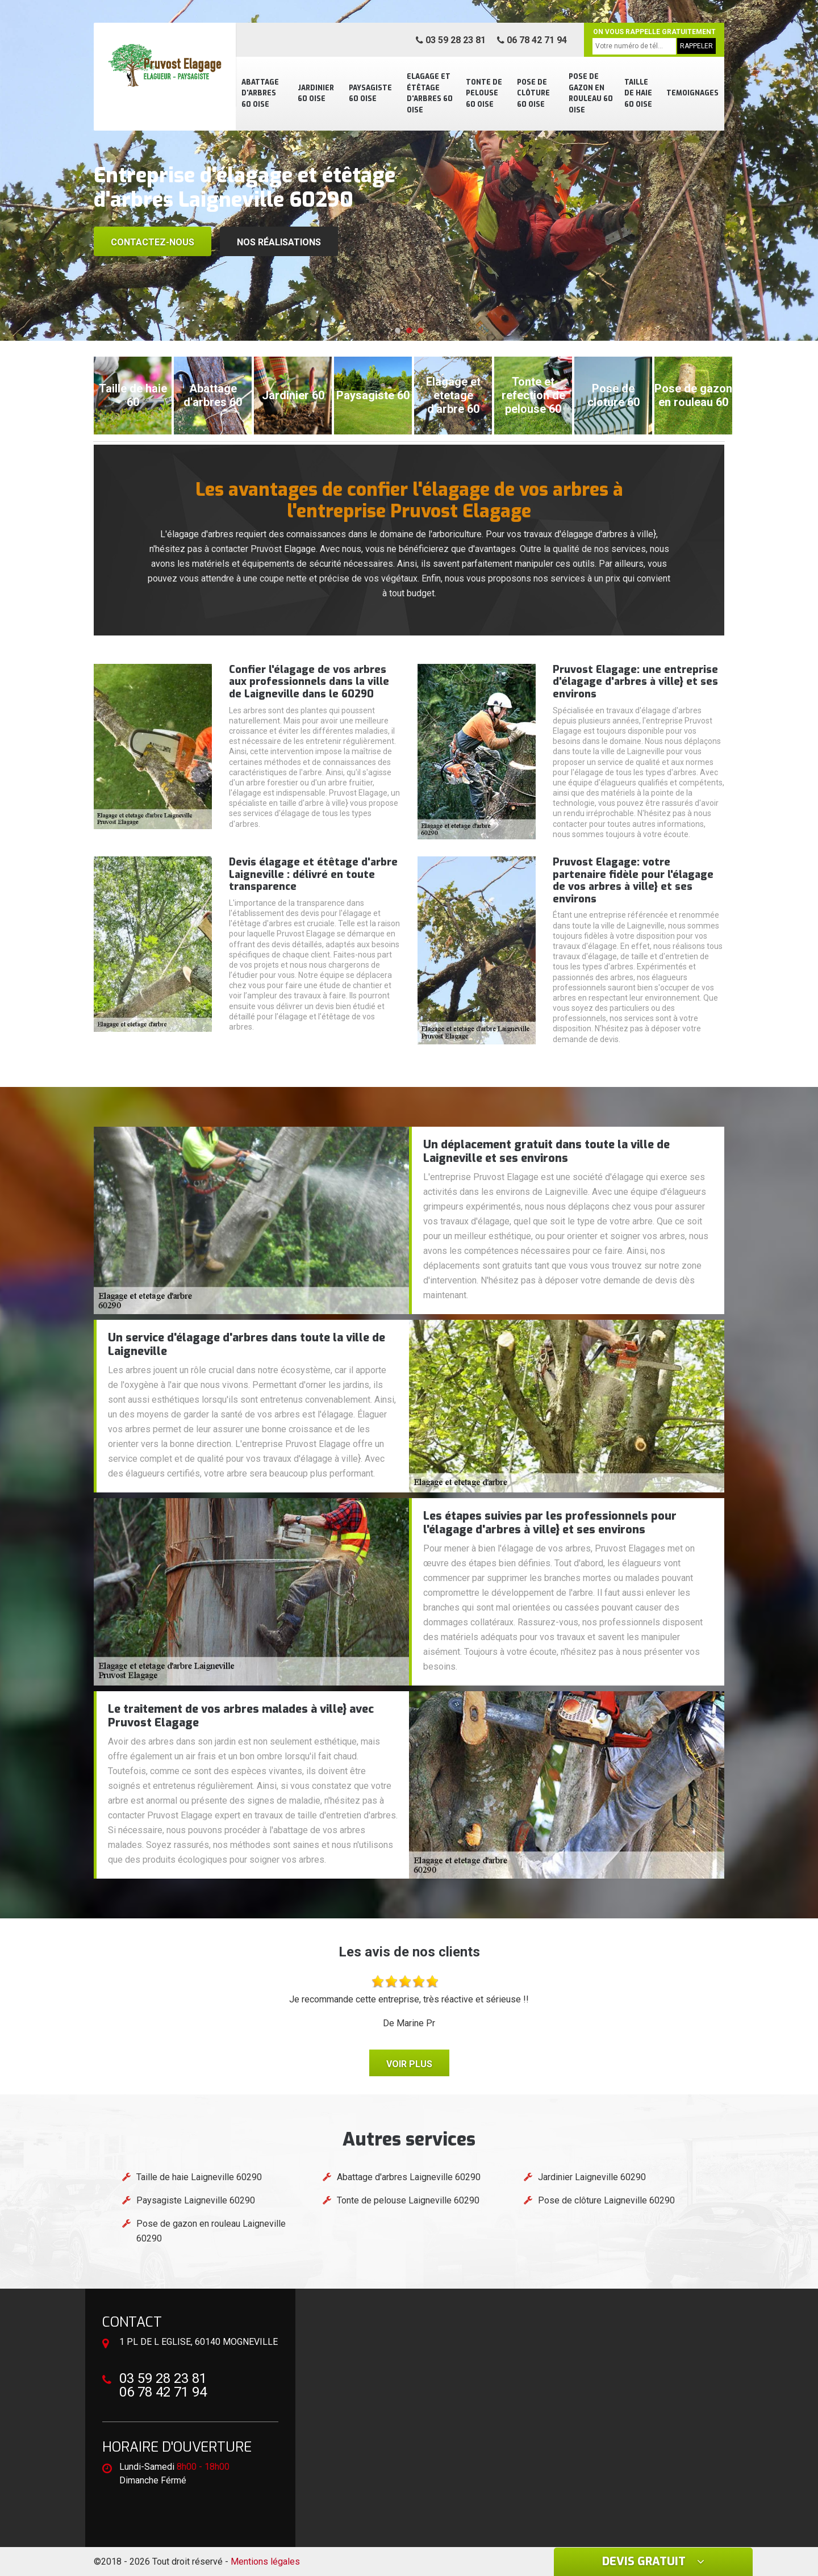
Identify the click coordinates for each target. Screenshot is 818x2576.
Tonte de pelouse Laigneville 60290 (408, 2200)
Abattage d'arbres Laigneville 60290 (409, 2177)
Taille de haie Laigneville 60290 (199, 2177)
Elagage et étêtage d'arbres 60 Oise (430, 93)
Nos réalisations (279, 242)
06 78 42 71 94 (532, 40)
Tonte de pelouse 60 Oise (484, 93)
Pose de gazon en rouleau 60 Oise (591, 93)
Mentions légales (265, 2561)
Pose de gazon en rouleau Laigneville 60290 (211, 2231)
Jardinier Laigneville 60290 (592, 2177)
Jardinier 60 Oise (316, 93)
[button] (397, 330)
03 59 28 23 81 (451, 40)
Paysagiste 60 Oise (370, 93)
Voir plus (409, 2064)
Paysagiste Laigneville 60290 (195, 2200)
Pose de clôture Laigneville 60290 (606, 2200)
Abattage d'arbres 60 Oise (260, 93)
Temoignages (692, 93)
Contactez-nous (152, 242)
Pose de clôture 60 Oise (533, 93)
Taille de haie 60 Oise (638, 93)
